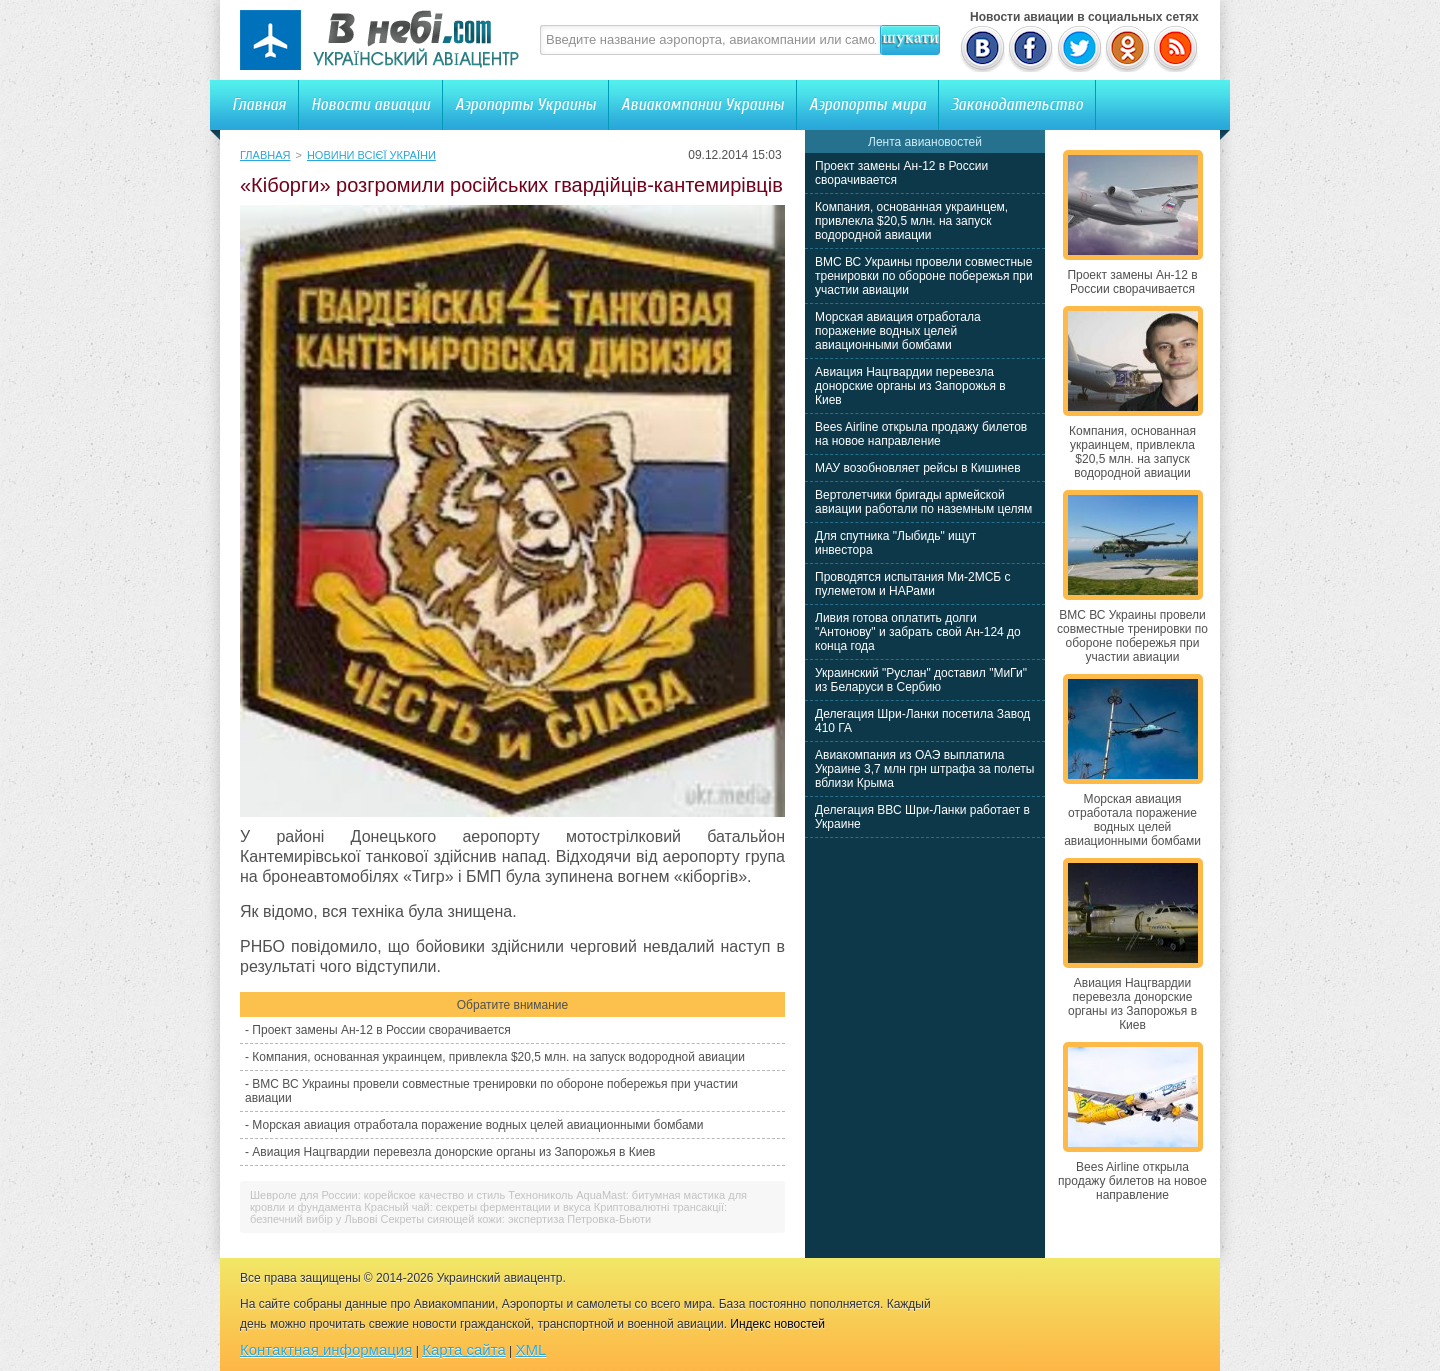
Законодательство (1017, 104)
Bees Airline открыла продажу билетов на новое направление (921, 434)
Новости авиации (370, 104)
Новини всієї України (371, 155)
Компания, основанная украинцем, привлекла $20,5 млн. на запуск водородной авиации (498, 1057)
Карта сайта (464, 1349)
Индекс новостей (777, 1324)
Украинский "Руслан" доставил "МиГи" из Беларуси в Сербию (921, 680)
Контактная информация (326, 1349)
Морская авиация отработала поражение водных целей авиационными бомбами (477, 1125)
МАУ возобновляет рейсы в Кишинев (918, 468)
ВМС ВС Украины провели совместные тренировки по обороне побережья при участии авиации (924, 276)
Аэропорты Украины (525, 104)
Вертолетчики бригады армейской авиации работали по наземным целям (923, 502)
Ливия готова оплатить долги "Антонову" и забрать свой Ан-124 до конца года (918, 632)
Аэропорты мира (867, 104)
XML (531, 1349)
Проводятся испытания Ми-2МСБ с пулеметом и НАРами (913, 584)
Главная (259, 104)
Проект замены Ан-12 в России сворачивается (381, 1030)
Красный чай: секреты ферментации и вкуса (477, 1207)
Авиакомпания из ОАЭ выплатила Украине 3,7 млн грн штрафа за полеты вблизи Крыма (924, 769)
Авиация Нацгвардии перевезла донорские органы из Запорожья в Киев (453, 1152)
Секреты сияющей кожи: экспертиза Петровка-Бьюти (516, 1219)
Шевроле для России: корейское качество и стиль (377, 1195)
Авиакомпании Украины (702, 104)
